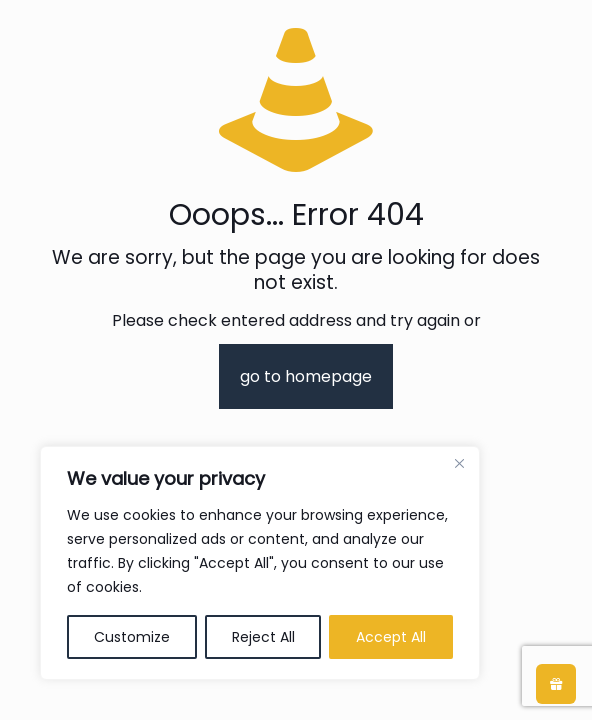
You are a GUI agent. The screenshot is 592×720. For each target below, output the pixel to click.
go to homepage (306, 376)
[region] (260, 563)
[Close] (459, 463)
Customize (132, 637)
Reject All (263, 637)
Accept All (391, 637)
